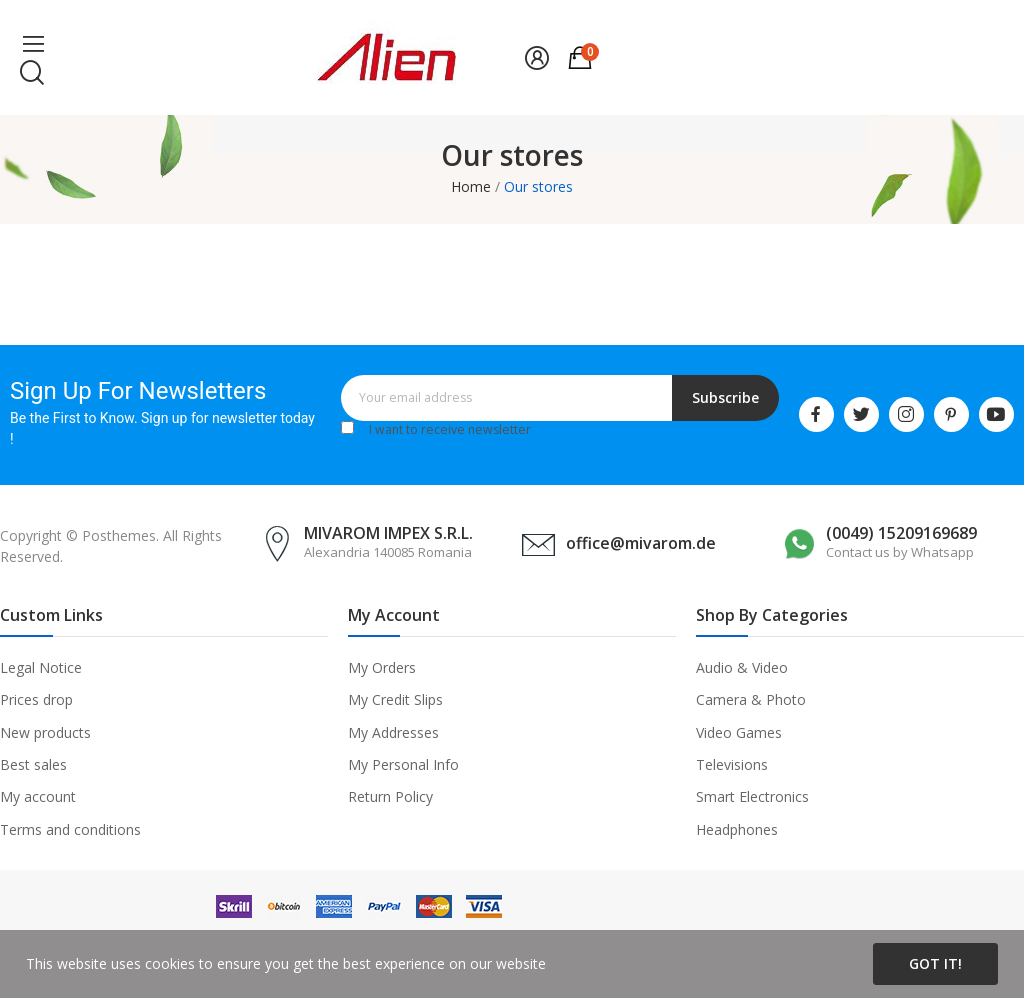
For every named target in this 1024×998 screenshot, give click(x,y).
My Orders (382, 667)
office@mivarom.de (641, 543)
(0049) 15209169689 (901, 533)
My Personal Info (403, 764)
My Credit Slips (395, 699)
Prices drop (36, 699)
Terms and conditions (70, 829)
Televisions (732, 764)
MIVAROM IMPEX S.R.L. (388, 533)
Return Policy (390, 796)
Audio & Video (742, 667)
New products (45, 732)
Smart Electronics (752, 796)
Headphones (737, 829)
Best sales (33, 764)
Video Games (739, 732)
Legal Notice (41, 667)
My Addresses (393, 732)
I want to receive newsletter (450, 429)
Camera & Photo (751, 699)
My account (38, 796)
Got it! (935, 963)
